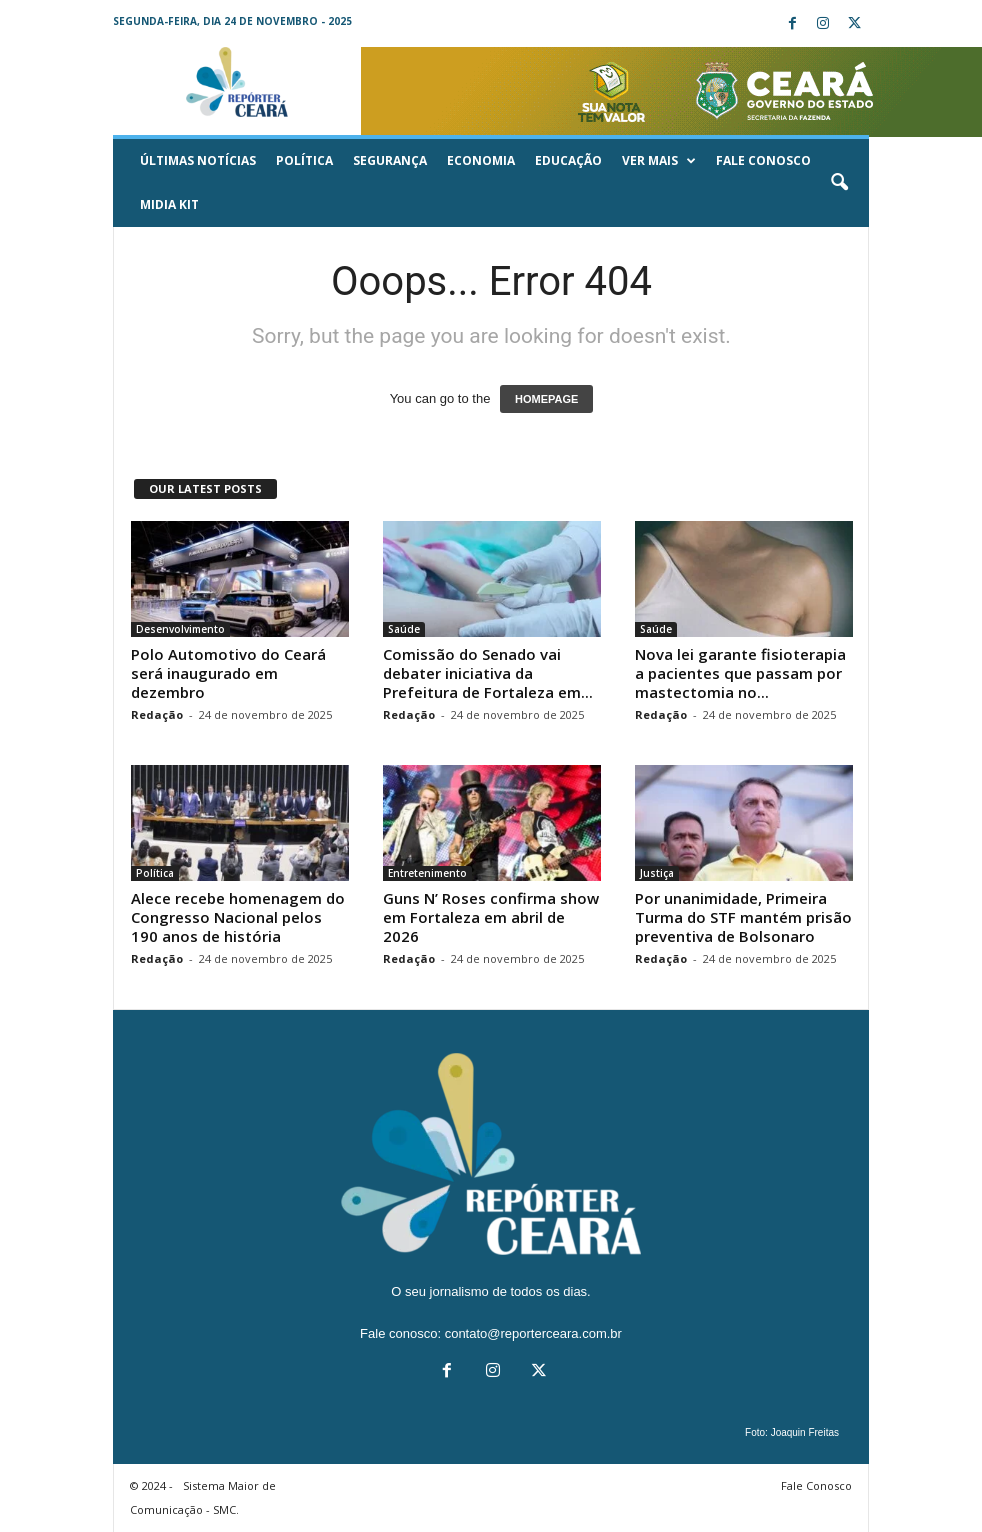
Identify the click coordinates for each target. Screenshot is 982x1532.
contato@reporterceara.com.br (533, 1333)
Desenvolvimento (180, 629)
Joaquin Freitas (805, 1432)
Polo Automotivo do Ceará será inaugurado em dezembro (228, 673)
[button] (839, 183)
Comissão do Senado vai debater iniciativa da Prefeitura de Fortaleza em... (488, 673)
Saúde (404, 629)
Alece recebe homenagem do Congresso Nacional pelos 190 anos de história (238, 917)
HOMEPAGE (546, 399)
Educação (568, 160)
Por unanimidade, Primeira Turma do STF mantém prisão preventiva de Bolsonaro (743, 917)
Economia (481, 160)
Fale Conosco (763, 160)
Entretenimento (427, 873)
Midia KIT (169, 204)
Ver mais (659, 161)
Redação (157, 714)
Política (304, 160)
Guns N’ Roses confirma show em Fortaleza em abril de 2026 (491, 917)
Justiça (657, 873)
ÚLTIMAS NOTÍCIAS (198, 160)
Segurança (390, 160)
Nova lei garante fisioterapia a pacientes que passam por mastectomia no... (740, 673)
